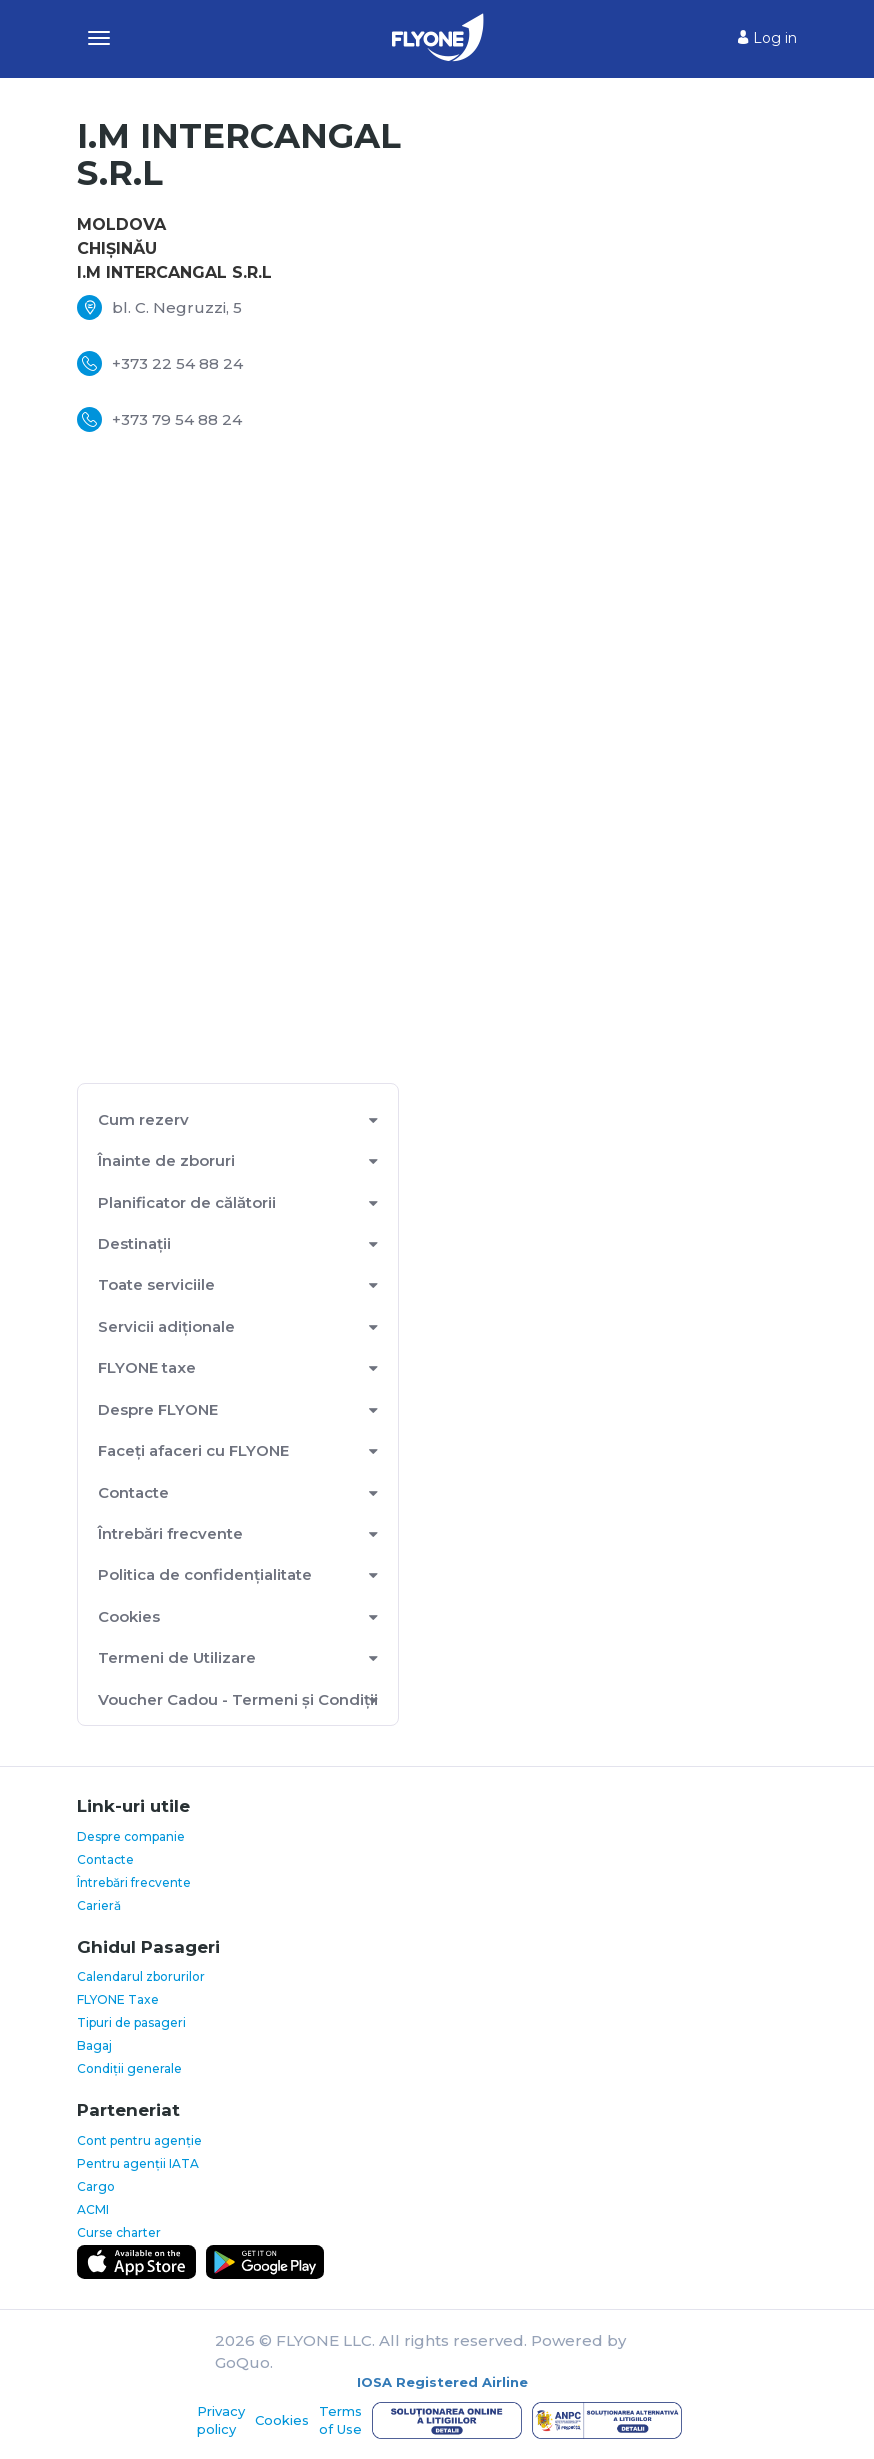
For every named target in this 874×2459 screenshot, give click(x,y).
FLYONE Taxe (118, 1999)
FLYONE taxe (147, 1367)
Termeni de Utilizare (177, 1657)
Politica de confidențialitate (205, 1574)
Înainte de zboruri (166, 1160)
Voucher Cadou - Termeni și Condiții (238, 1699)
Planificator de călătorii (187, 1202)
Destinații (134, 1243)
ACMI (93, 2209)
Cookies (129, 1616)
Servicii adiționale (166, 1326)
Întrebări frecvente (170, 1533)
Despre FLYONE (158, 1409)
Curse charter (119, 2232)
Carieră (99, 1905)
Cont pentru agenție (139, 2140)
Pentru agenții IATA (138, 2163)
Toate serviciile (156, 1284)
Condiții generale (129, 2068)
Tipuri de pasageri (131, 2022)
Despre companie (131, 1836)
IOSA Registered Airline (442, 2382)
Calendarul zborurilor (141, 1976)
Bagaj (94, 2045)
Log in (767, 38)
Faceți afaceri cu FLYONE (193, 1450)
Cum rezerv (143, 1119)
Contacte (133, 1492)
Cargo (96, 2186)
